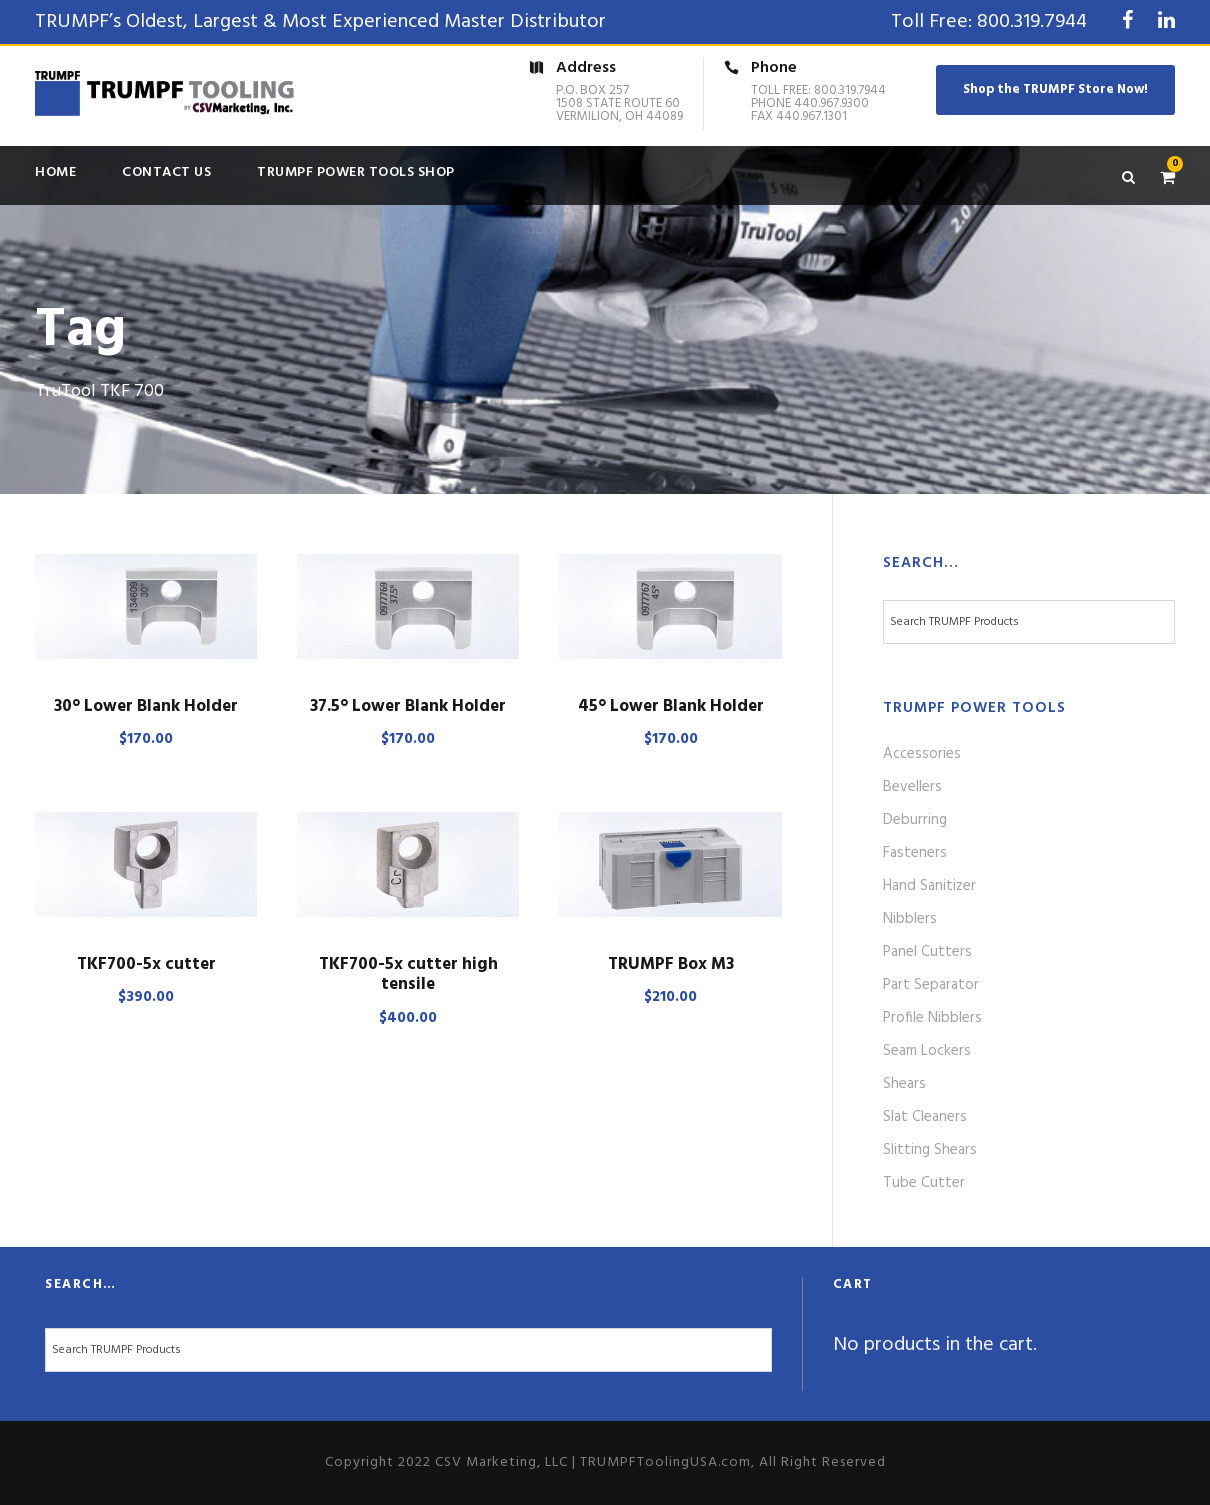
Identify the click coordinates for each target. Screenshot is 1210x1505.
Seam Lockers (927, 1051)
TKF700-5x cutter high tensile (408, 974)
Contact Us (166, 172)
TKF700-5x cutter (146, 964)
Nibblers (910, 919)
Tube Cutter (924, 1183)
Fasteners (915, 853)
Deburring (915, 820)
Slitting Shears (930, 1150)
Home (55, 172)
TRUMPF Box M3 (671, 964)
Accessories (922, 754)
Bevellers (912, 787)
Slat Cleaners (925, 1117)
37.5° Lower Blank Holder (408, 706)
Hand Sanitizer (929, 886)
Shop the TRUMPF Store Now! (1055, 89)
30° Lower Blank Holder (146, 706)
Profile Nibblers (932, 1018)
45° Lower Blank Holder (671, 706)
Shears (904, 1084)
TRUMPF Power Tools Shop (356, 172)
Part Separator (931, 985)
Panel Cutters (927, 952)
